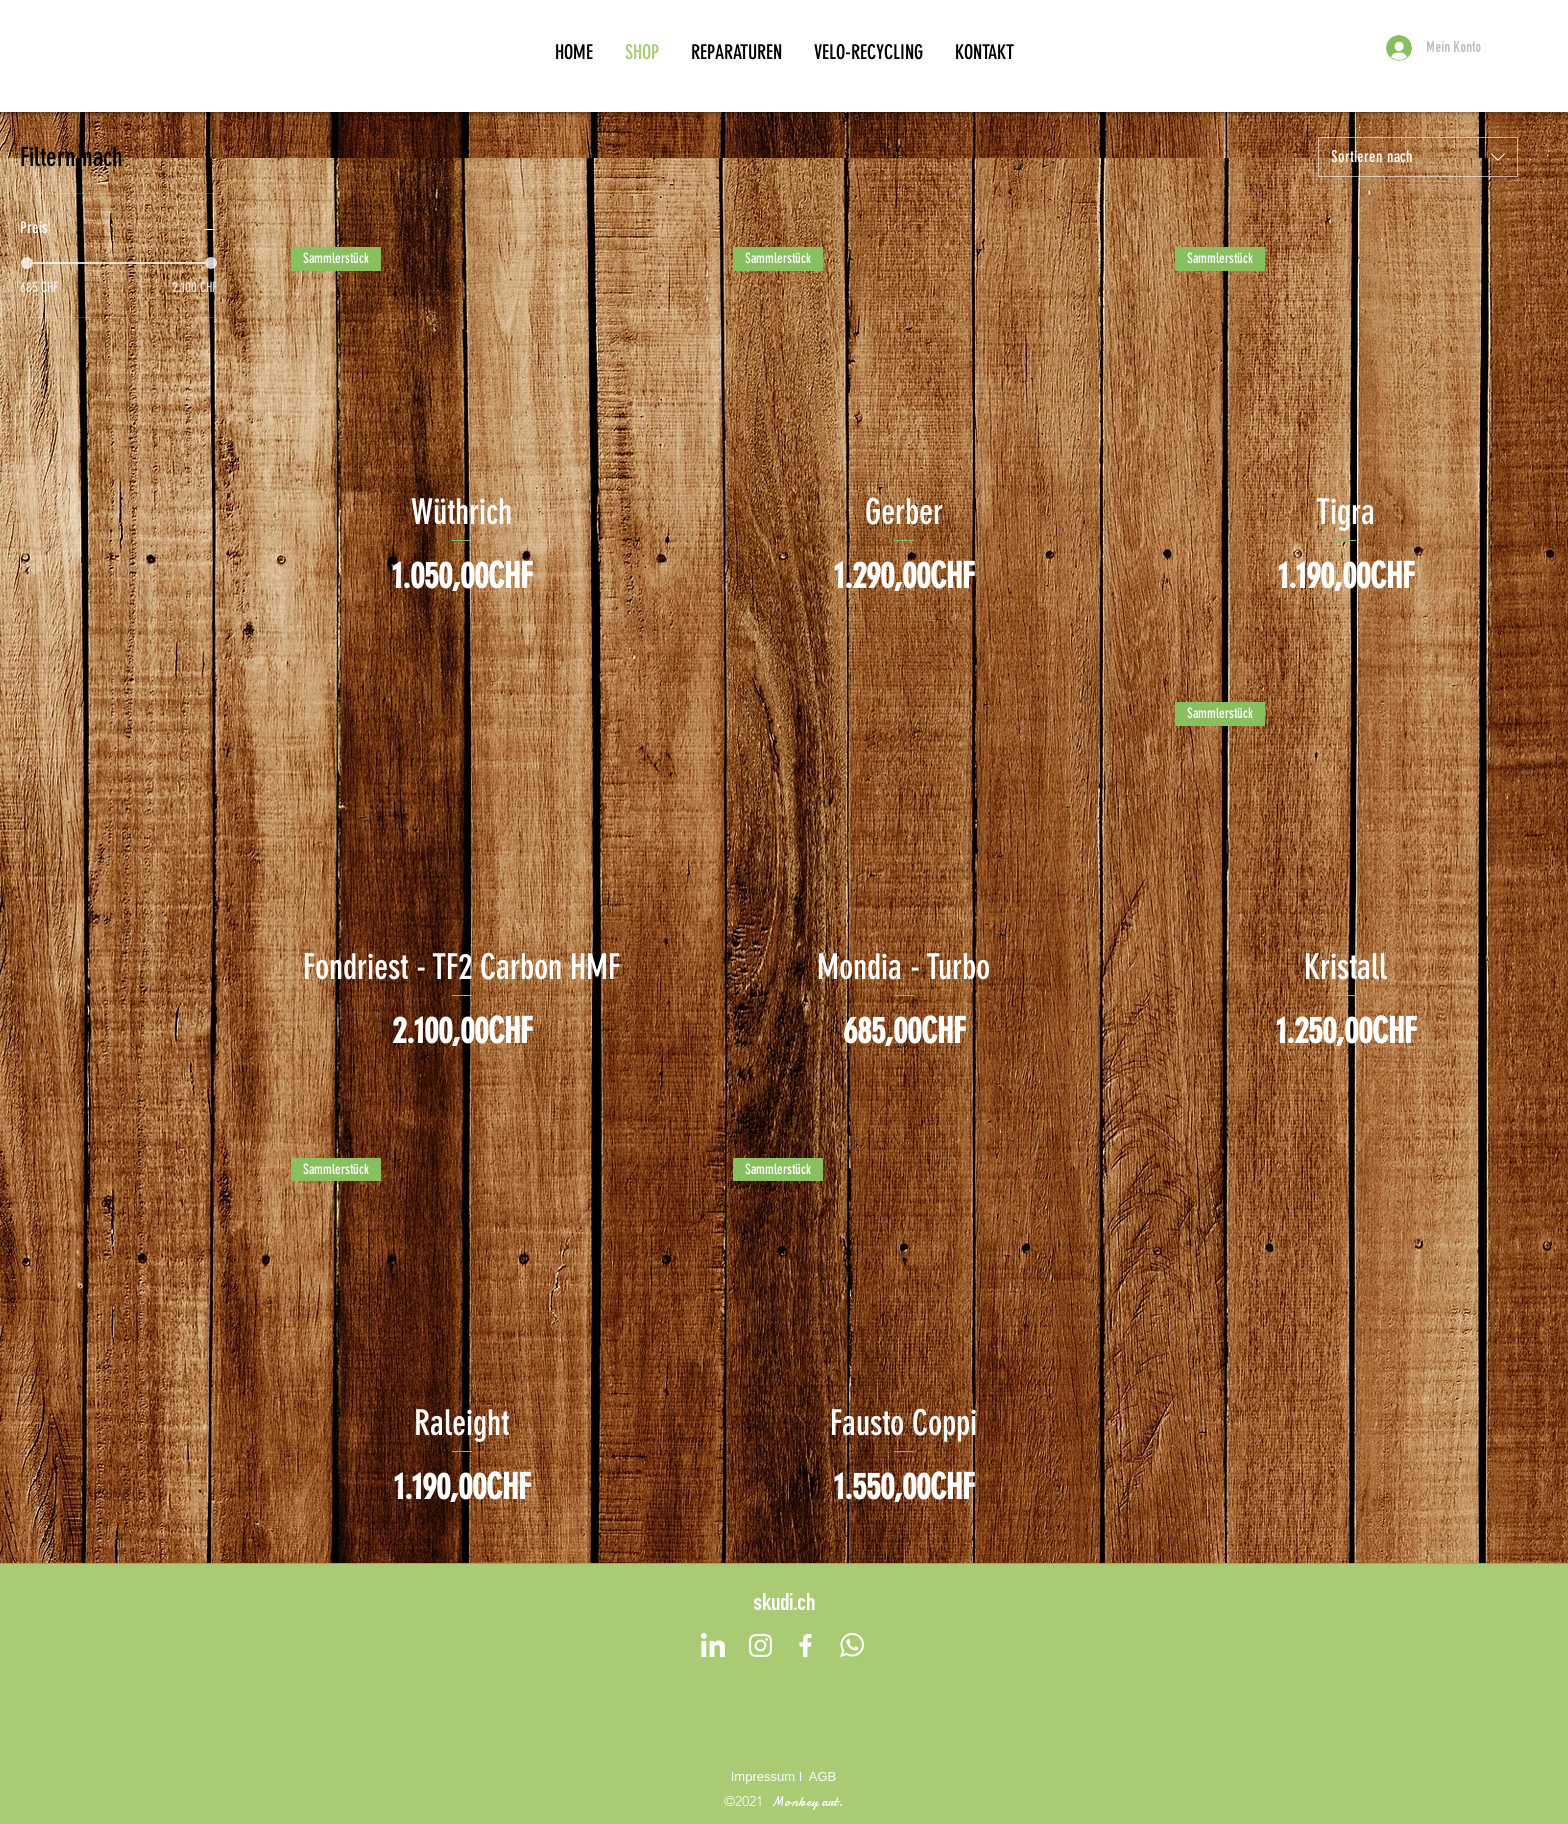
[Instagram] (760, 1645)
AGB (822, 1776)
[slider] (27, 263)
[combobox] (1418, 157)
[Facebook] (805, 1645)
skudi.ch (784, 1605)
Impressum (763, 1776)
